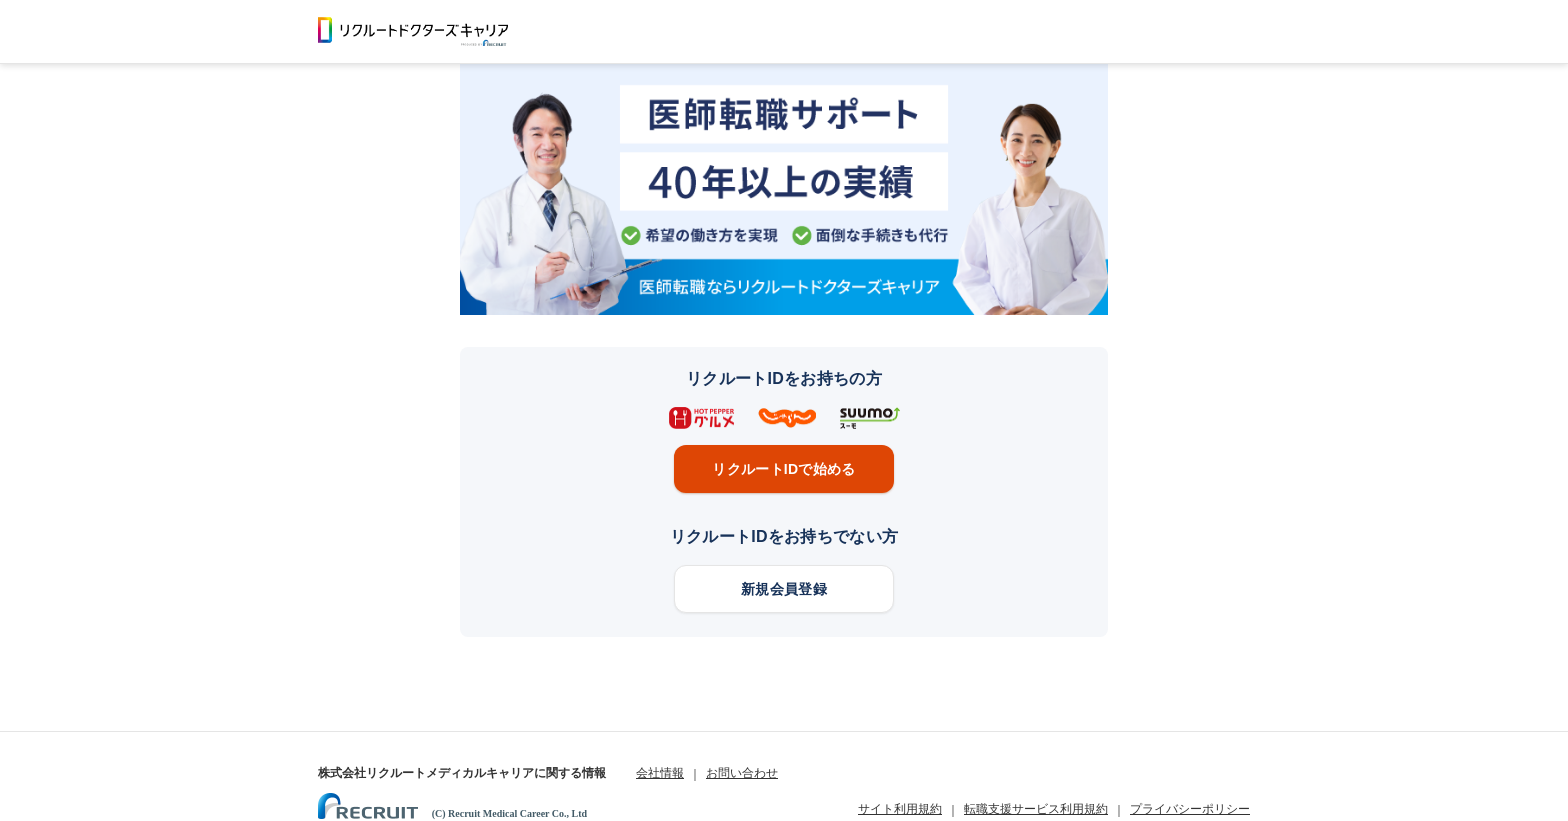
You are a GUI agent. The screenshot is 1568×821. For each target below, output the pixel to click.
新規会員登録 (784, 589)
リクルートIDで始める (783, 469)
